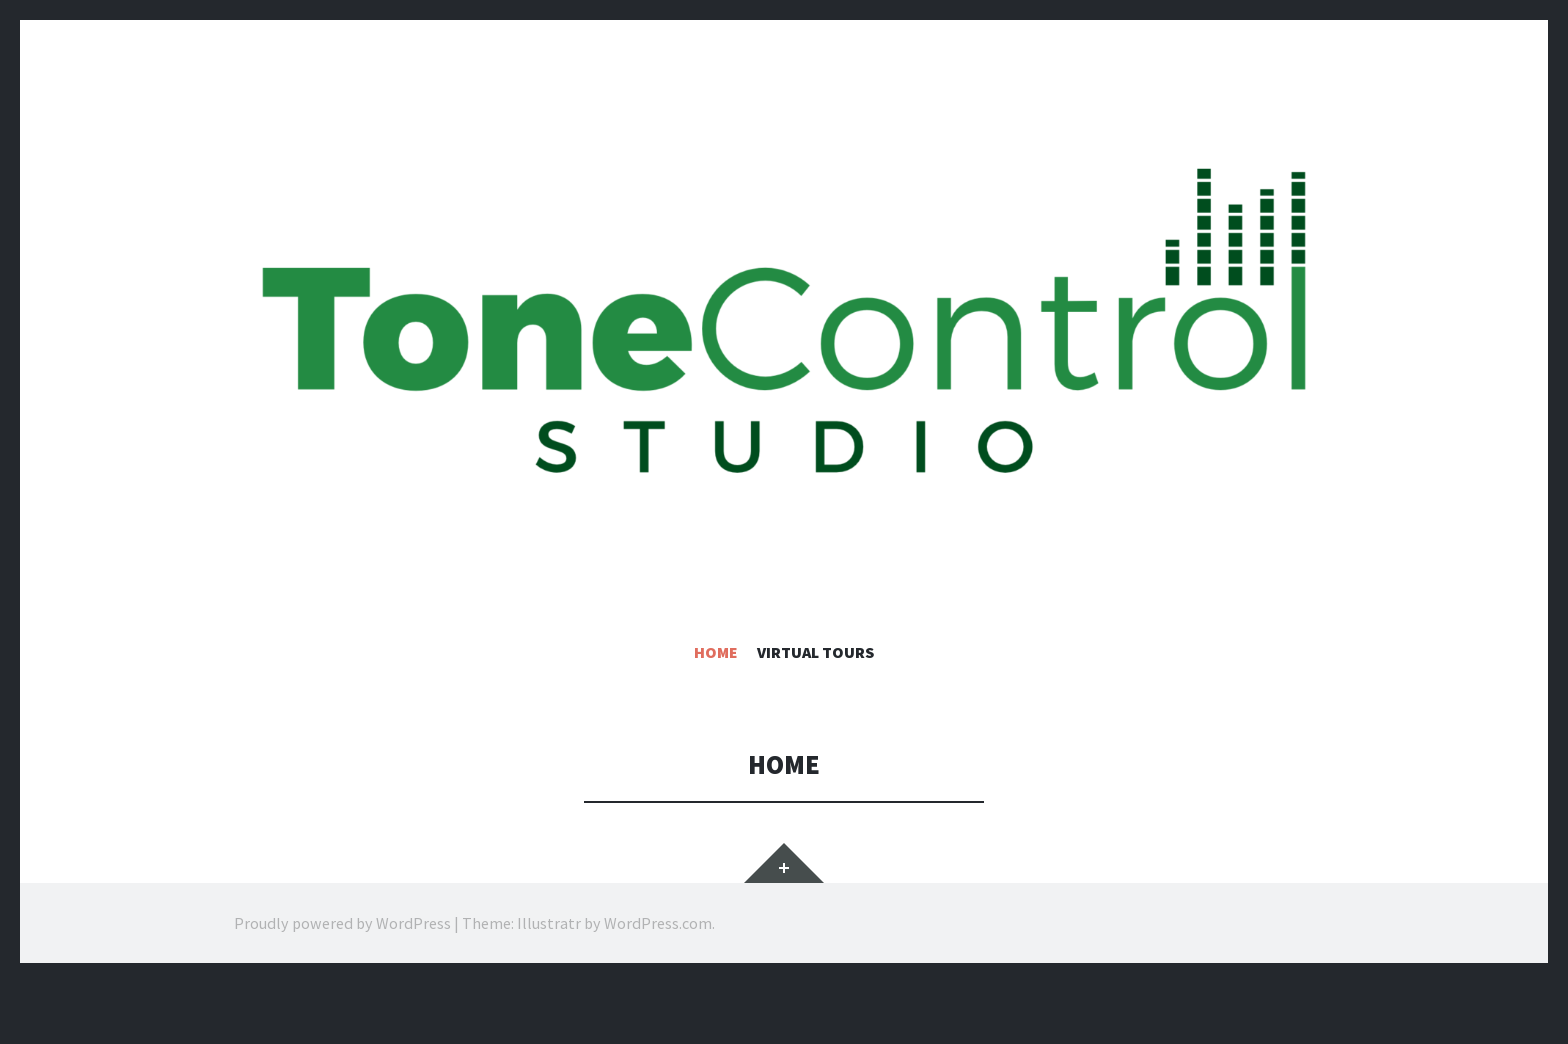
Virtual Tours (815, 652)
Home (716, 652)
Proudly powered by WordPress (342, 923)
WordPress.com (658, 923)
